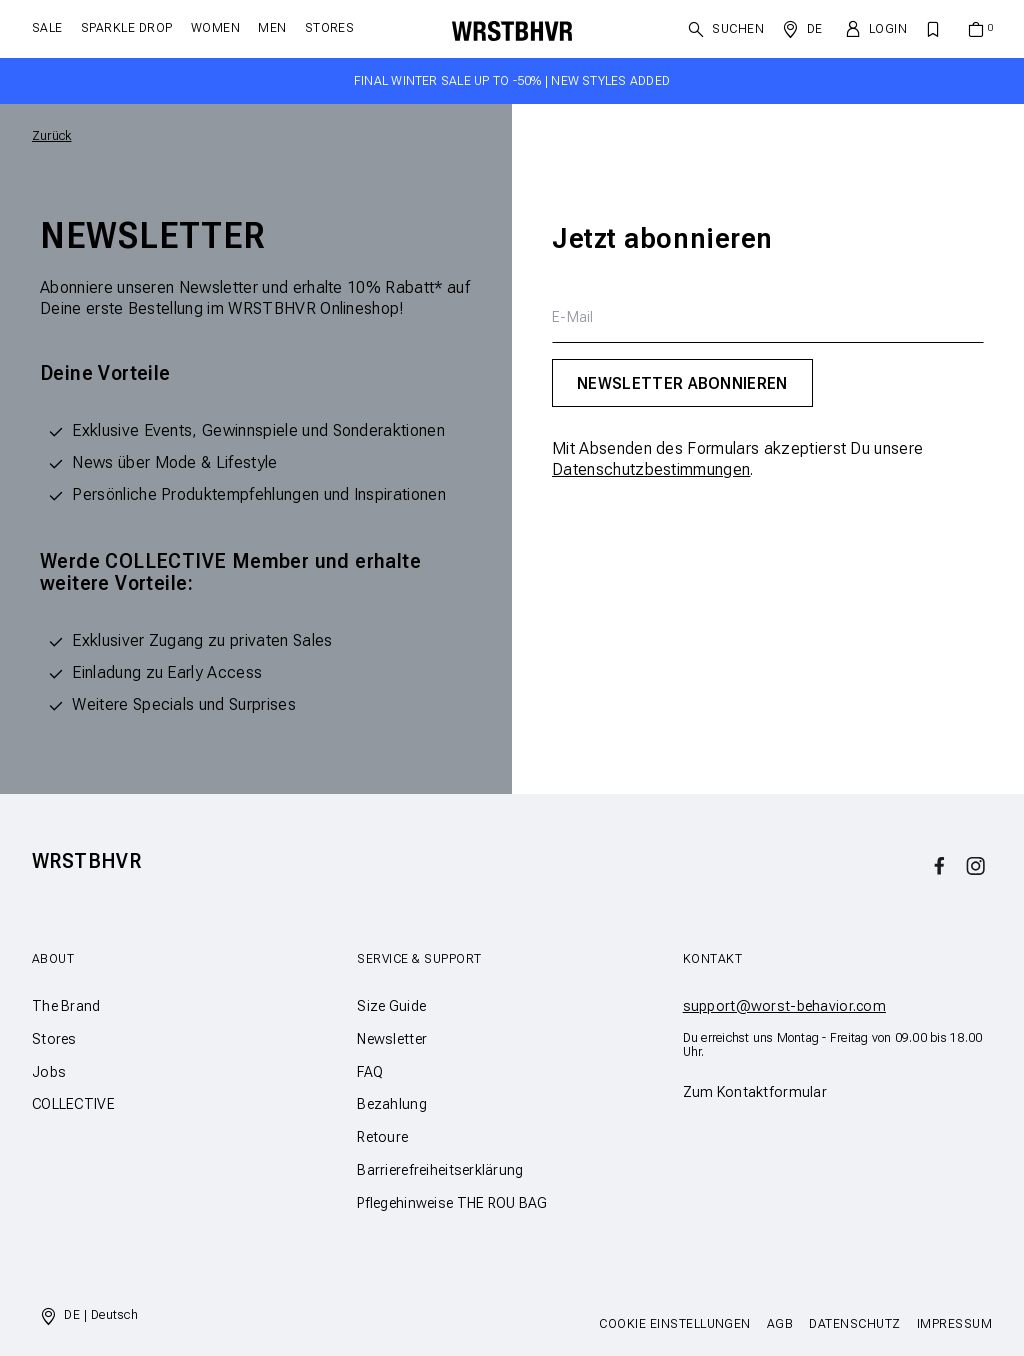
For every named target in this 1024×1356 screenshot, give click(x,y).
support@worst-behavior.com (784, 1006)
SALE (47, 28)
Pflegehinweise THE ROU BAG (452, 1203)
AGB (780, 1324)
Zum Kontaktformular (755, 1092)
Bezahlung (392, 1104)
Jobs (49, 1072)
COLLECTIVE (73, 1104)
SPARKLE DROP (127, 28)
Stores (330, 28)
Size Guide (391, 1006)
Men (272, 28)
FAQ (370, 1072)
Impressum (954, 1324)
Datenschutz (854, 1324)
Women (215, 28)
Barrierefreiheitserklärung (440, 1170)
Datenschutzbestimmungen (651, 469)
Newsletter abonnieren (682, 383)
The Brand (66, 1006)
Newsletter (392, 1039)
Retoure (382, 1137)
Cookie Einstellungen (675, 1324)
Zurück (51, 136)
